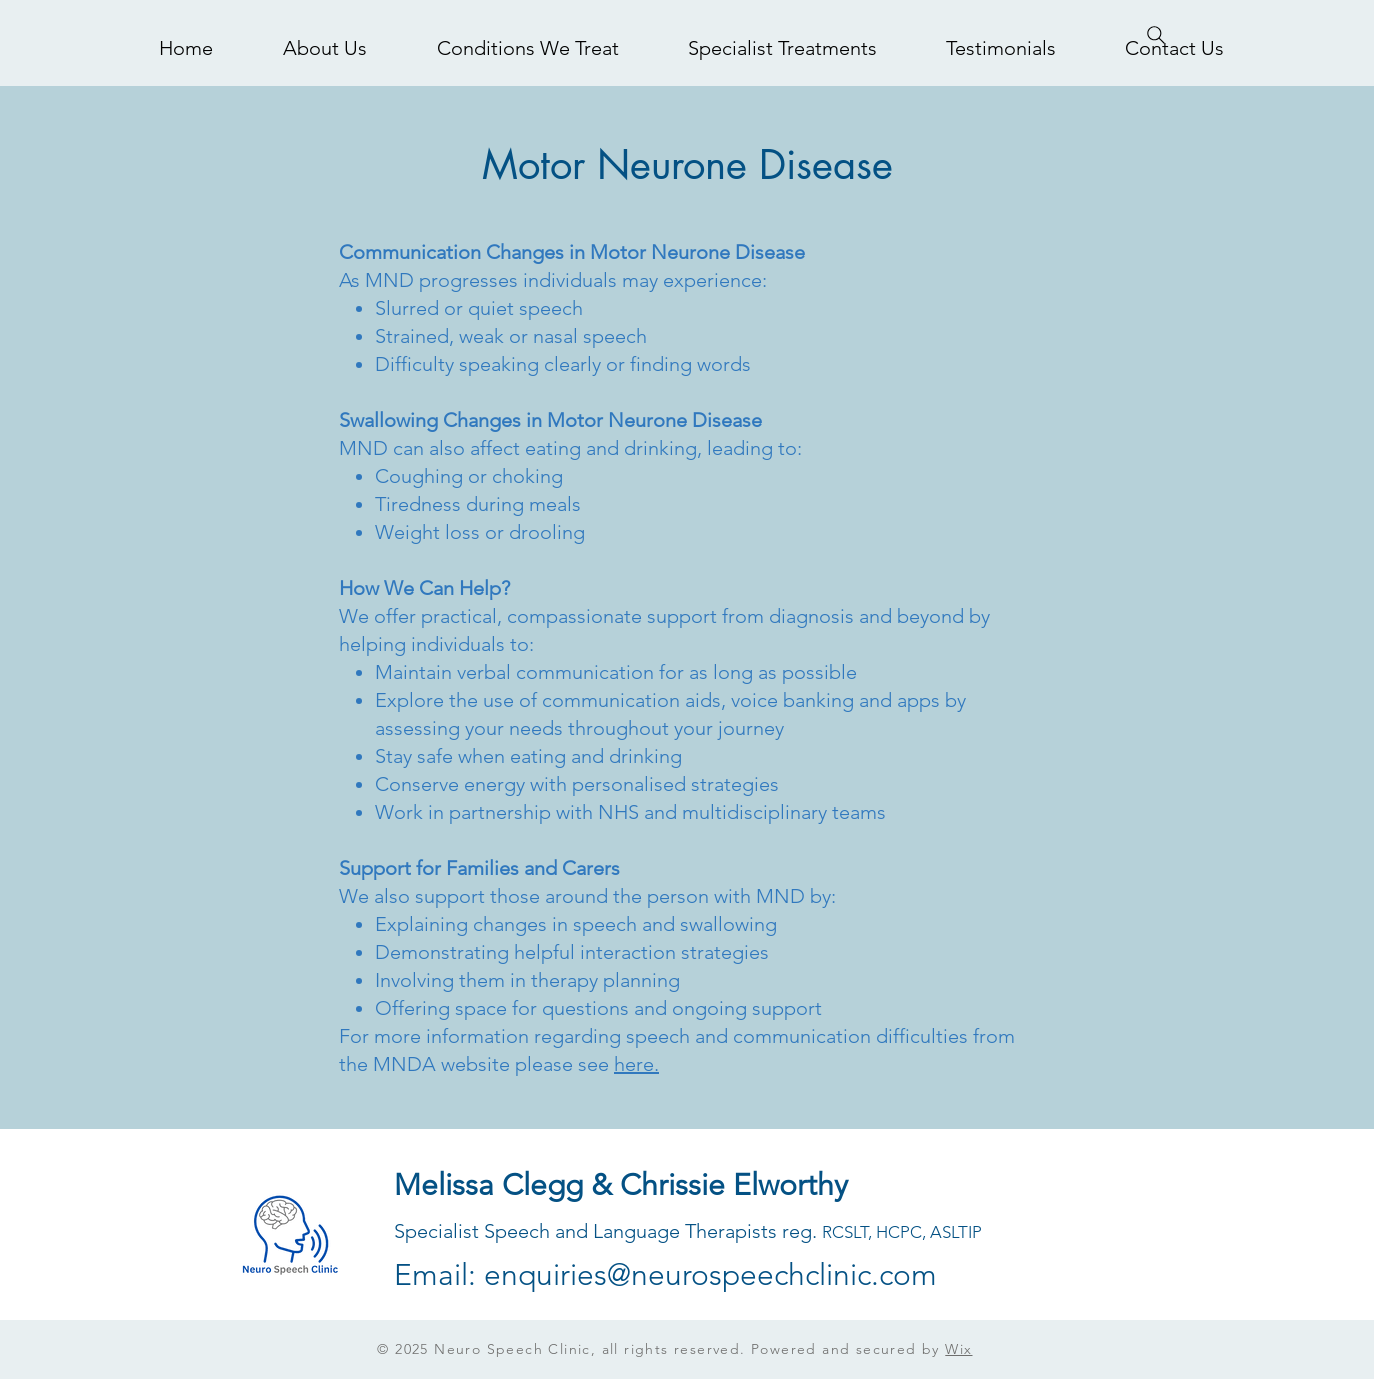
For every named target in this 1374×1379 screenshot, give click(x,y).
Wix (958, 1349)
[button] (527, 48)
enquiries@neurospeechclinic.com (710, 1275)
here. (636, 1064)
